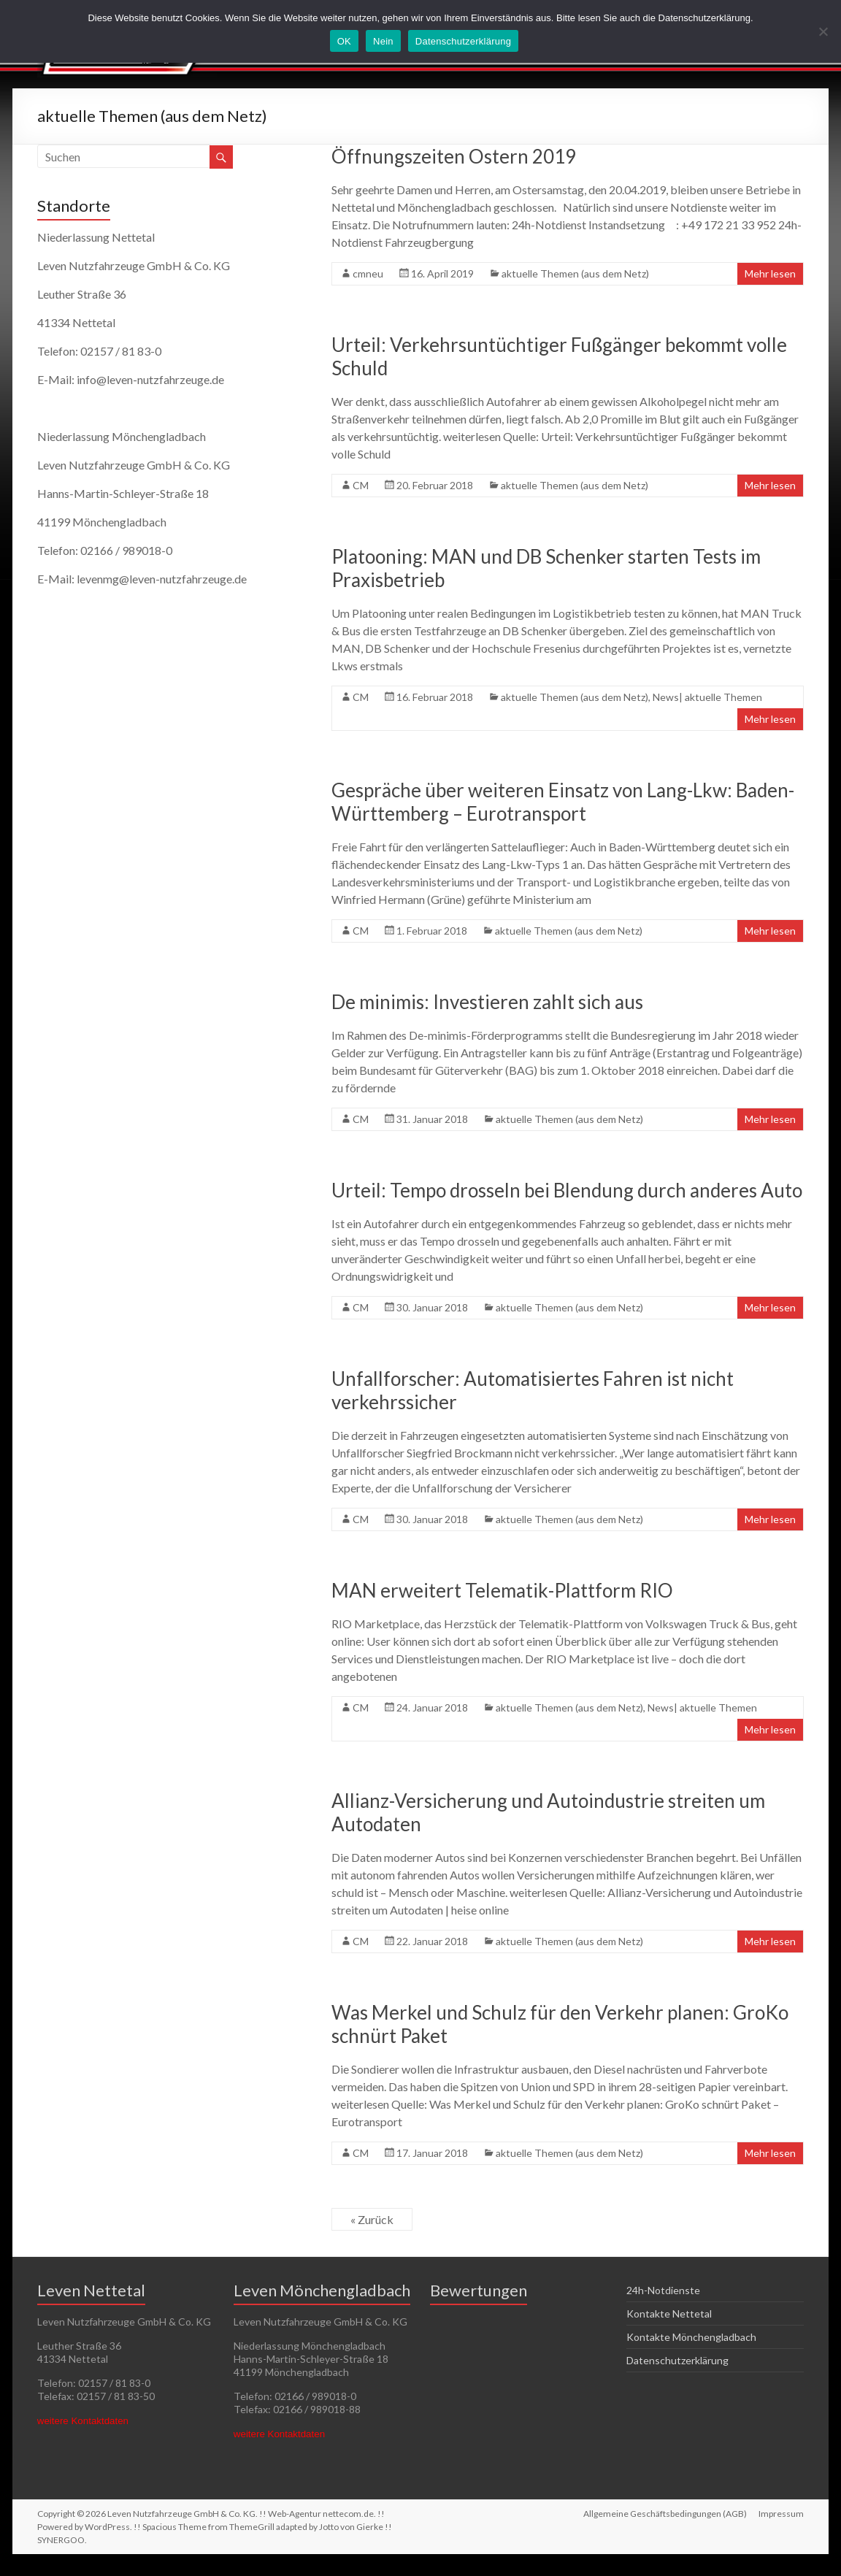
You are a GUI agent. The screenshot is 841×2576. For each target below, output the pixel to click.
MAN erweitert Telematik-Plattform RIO (502, 1590)
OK (344, 41)
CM (361, 485)
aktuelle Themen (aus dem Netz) (575, 273)
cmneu (368, 273)
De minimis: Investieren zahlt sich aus (487, 1001)
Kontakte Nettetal (669, 2313)
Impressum (781, 2513)
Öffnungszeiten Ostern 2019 (453, 156)
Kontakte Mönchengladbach (691, 2337)
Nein (383, 41)
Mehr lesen (770, 273)
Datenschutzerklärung (677, 2360)
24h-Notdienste (663, 2290)
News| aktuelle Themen (707, 697)
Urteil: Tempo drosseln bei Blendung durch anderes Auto (566, 1190)
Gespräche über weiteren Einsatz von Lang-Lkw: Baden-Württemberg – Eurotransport (562, 801)
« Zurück (371, 2219)
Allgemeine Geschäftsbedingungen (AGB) (665, 2513)
